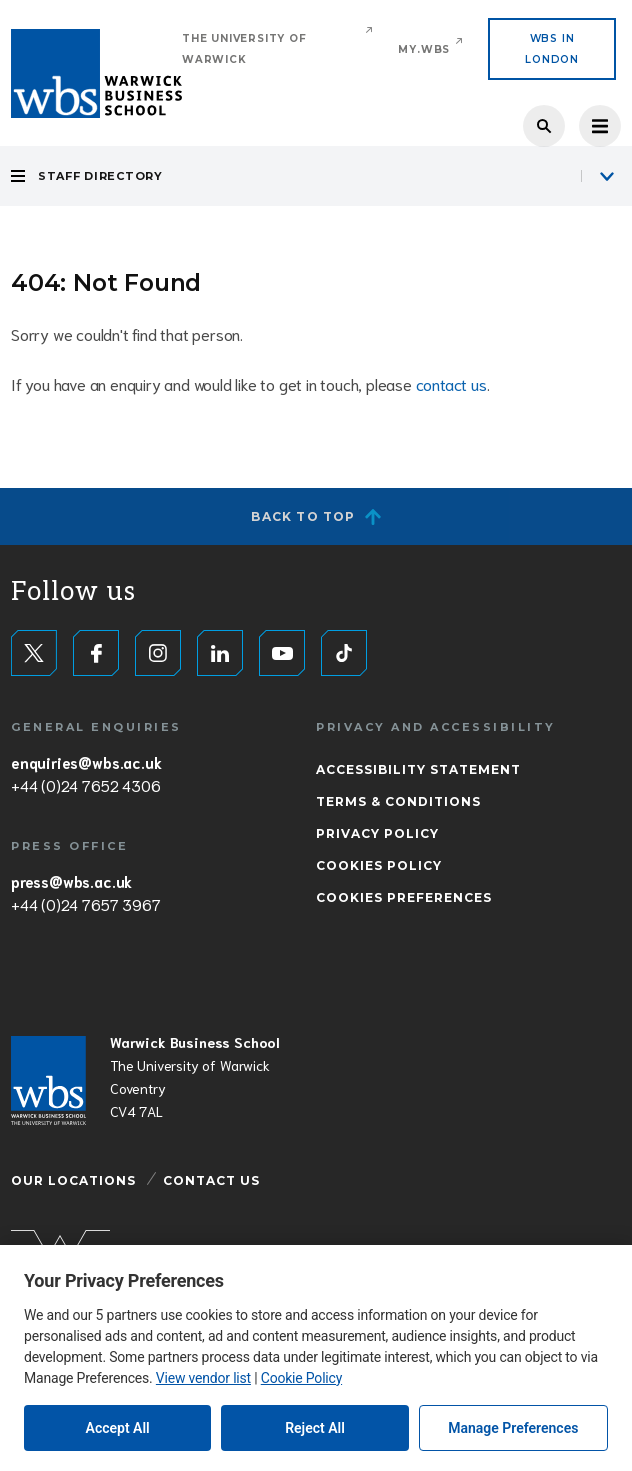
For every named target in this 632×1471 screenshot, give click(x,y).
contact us (451, 383)
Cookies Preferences (404, 897)
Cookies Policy (379, 865)
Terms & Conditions (398, 801)
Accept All (118, 1428)
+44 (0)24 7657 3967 (85, 904)
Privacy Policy (377, 833)
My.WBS (424, 49)
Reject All (315, 1428)
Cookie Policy (301, 1378)
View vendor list (203, 1378)
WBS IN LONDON (552, 49)
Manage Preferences (513, 1428)
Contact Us (211, 1180)
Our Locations (73, 1180)
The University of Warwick (244, 49)
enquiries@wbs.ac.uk (86, 762)
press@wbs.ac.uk (71, 881)
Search (544, 126)
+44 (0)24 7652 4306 (85, 785)
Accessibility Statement (418, 769)
